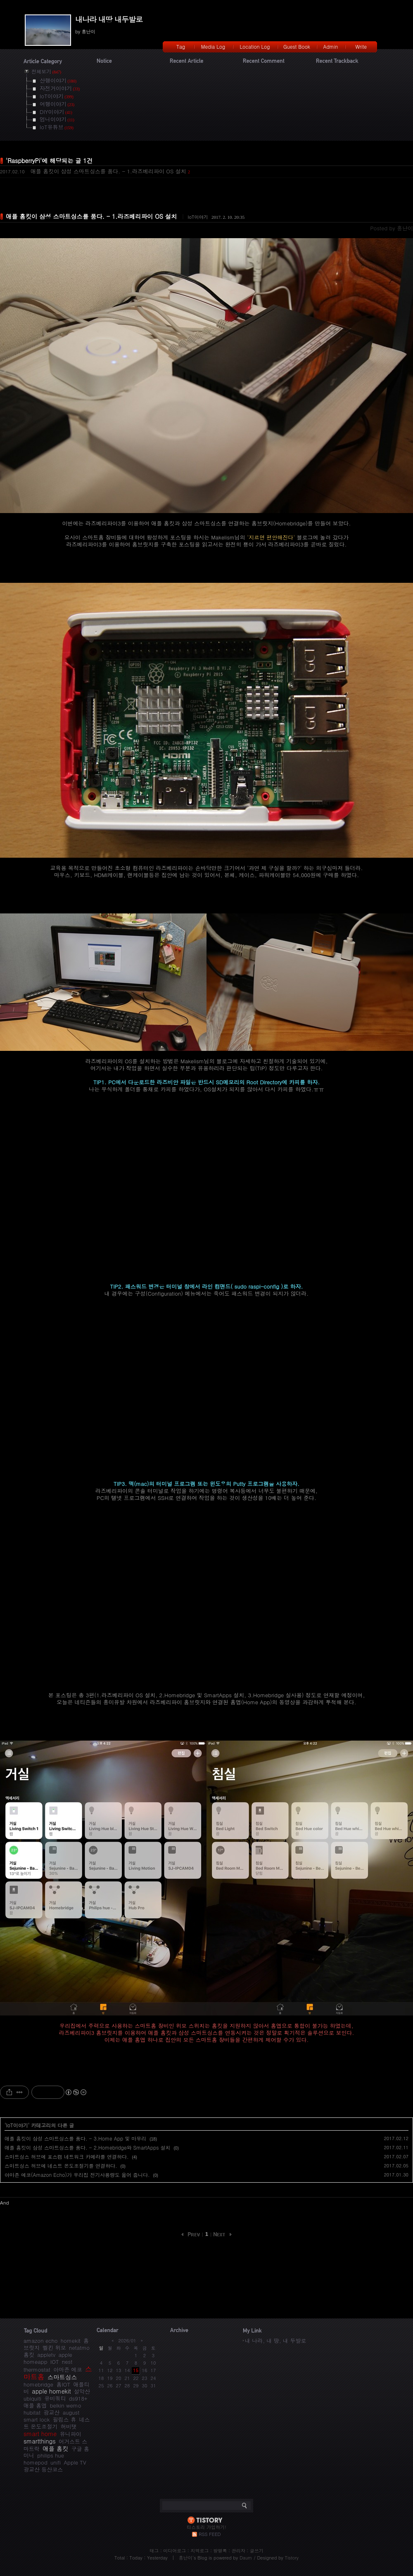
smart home (40, 2433)
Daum (246, 2558)
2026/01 (127, 2340)
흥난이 (185, 2558)
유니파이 (70, 2434)
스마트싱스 (62, 2377)
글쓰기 (256, 2551)
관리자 (238, 2551)
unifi (55, 2462)
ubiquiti (32, 2398)
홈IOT (63, 2384)
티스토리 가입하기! (206, 2527)
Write (361, 46)
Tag (180, 46)
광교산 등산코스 (43, 2469)
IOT (54, 2361)
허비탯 (69, 2426)
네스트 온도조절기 (57, 2422)
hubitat (32, 2412)
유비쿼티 (55, 2398)
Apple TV (75, 2462)
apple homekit (51, 2391)
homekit (71, 2340)
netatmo (79, 2347)
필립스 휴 (64, 2419)
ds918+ (78, 2398)
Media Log (213, 46)
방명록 (220, 2551)
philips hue (50, 2455)
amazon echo (40, 2340)
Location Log (255, 46)
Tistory (292, 2558)
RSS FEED (210, 2534)
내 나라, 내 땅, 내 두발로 (275, 2340)
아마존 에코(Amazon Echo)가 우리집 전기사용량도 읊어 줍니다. (77, 2174)
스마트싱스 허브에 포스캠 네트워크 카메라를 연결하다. (67, 2156)
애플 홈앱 (35, 2405)
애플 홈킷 (55, 2448)
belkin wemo (65, 2405)
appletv (46, 2354)
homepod (35, 2462)
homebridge (38, 2384)
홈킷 (29, 2354)
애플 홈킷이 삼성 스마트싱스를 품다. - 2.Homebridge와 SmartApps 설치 (88, 2147)
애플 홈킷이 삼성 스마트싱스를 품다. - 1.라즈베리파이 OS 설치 (108, 171)
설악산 (82, 2391)
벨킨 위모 (54, 2347)
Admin (330, 46)
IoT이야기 (198, 217)
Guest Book (296, 46)
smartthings (40, 2441)
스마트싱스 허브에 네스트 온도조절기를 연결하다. (61, 2165)
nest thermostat (48, 2365)
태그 (154, 2551)
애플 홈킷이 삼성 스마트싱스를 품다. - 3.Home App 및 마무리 (75, 2138)
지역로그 (199, 2551)
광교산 (51, 2412)
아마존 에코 (67, 2369)
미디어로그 (174, 2551)
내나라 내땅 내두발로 (108, 19)
